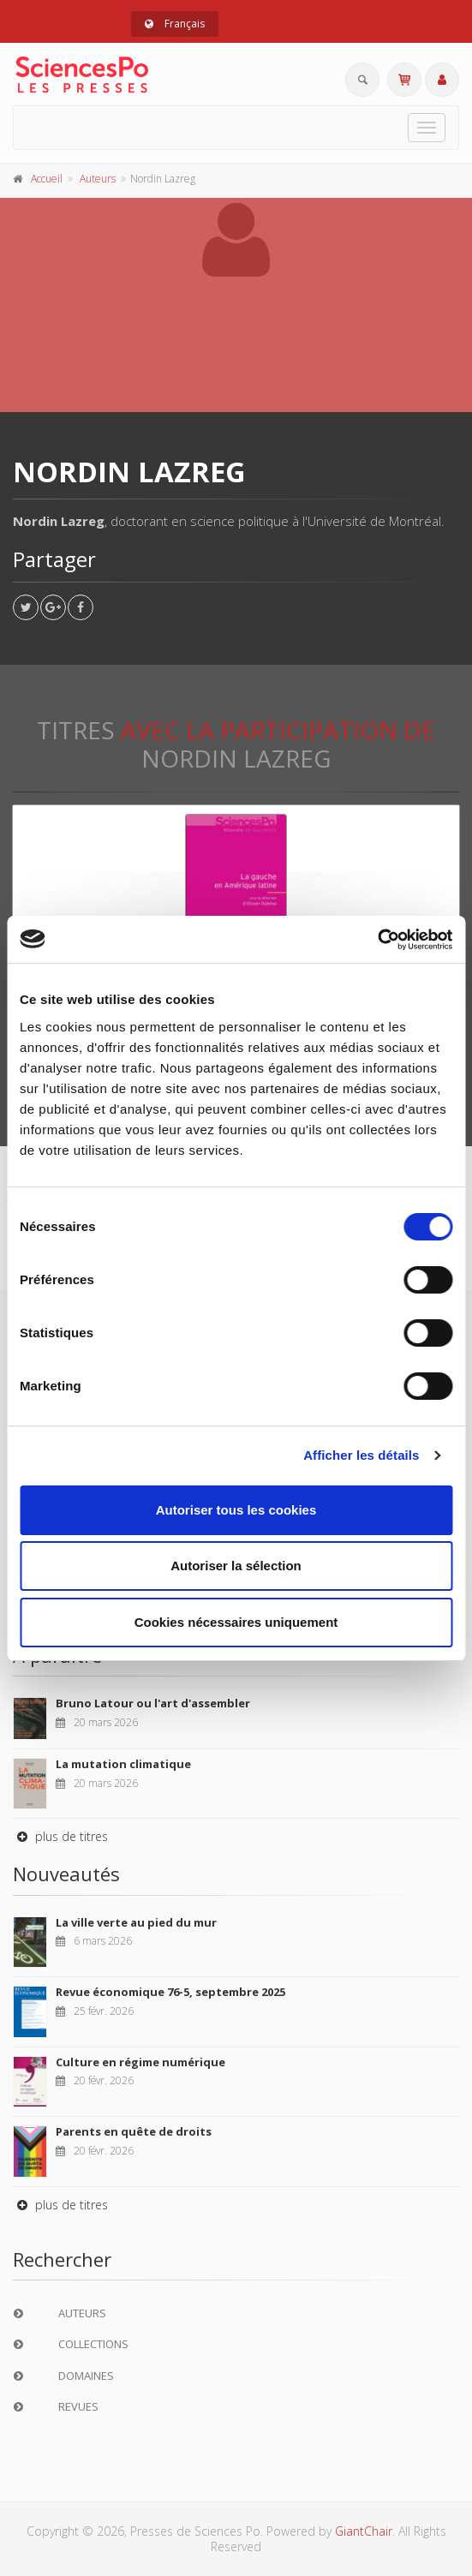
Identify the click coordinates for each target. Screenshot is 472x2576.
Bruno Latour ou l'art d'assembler (153, 1703)
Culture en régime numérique (140, 2062)
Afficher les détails (361, 1455)
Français (175, 23)
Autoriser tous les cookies (236, 1510)
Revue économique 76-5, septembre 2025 (170, 1991)
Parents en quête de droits (134, 2131)
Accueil (47, 178)
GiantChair (363, 2531)
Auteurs (98, 178)
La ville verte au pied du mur (136, 1922)
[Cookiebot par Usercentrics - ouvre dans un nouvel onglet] (377, 940)
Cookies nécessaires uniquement (236, 1622)
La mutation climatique (123, 1764)
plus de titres (60, 1836)
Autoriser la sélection (236, 1565)
